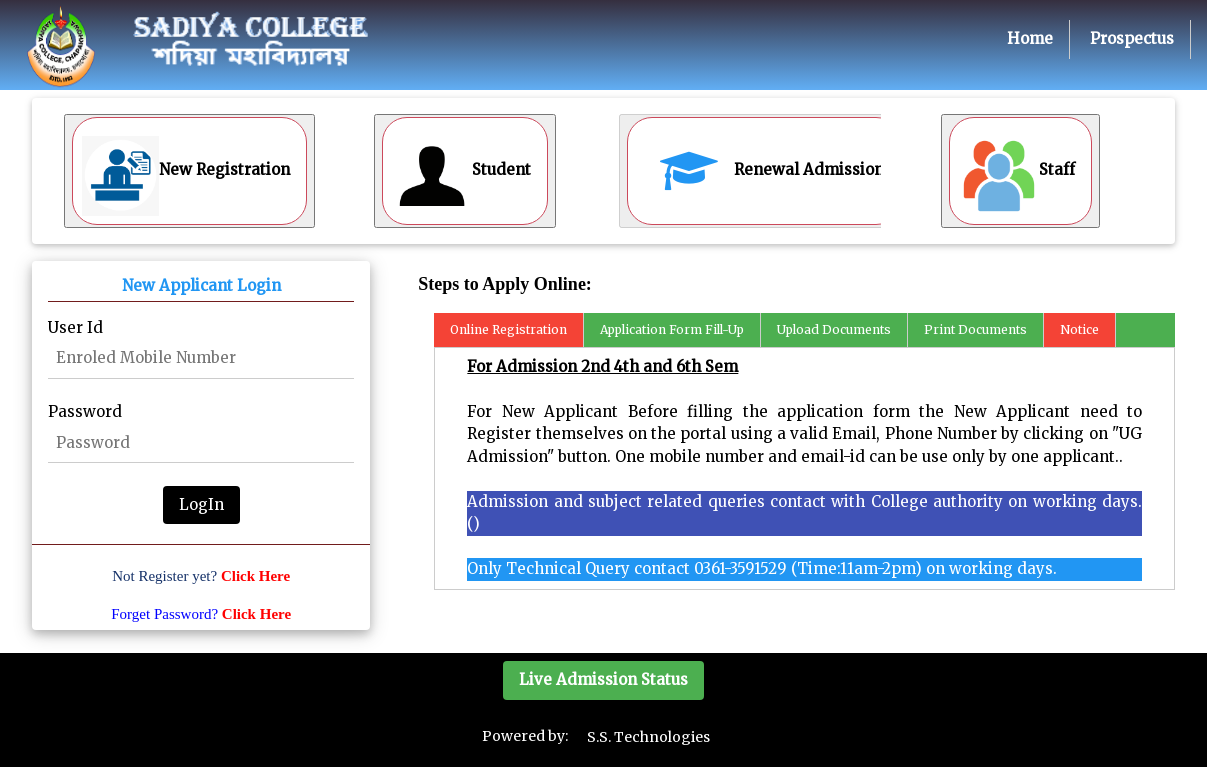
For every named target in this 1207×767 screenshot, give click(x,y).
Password (85, 411)
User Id (75, 327)
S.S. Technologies (648, 737)
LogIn (201, 504)
